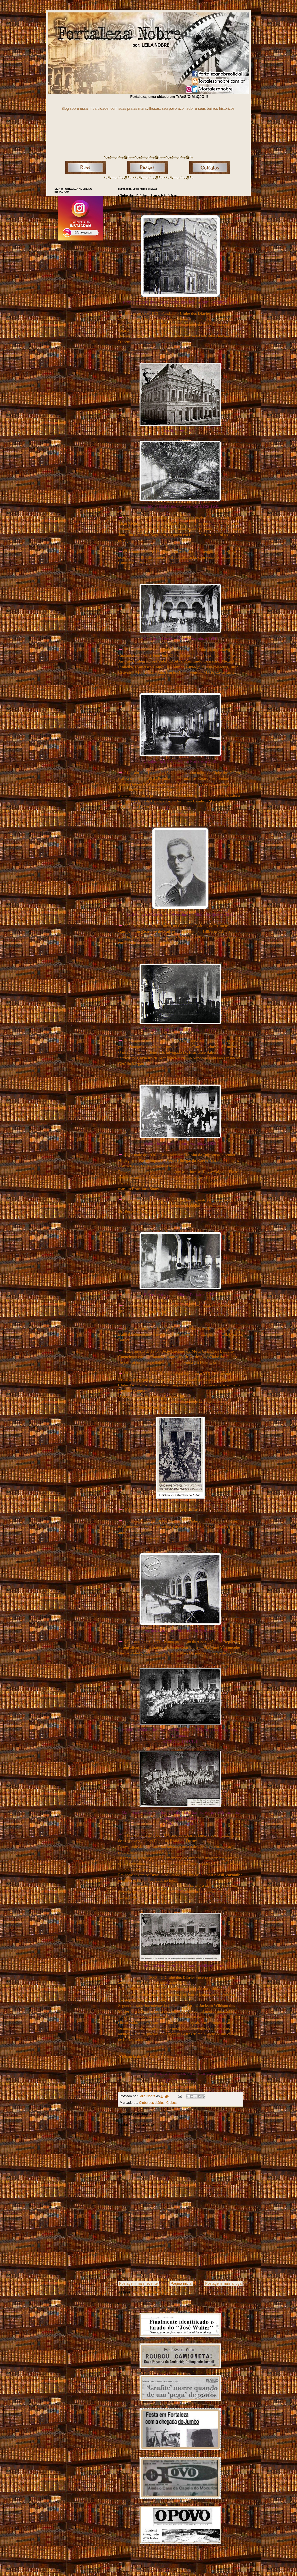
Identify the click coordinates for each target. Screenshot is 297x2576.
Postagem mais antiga (223, 2283)
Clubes (171, 2102)
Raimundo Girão (181, 667)
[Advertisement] (180, 2248)
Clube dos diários (151, 2102)
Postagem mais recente (138, 2283)
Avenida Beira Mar (169, 1983)
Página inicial (181, 2283)
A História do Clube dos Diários (145, 2056)
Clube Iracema (155, 319)
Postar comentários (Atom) (154, 2292)
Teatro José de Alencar (160, 1166)
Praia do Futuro (183, 1840)
